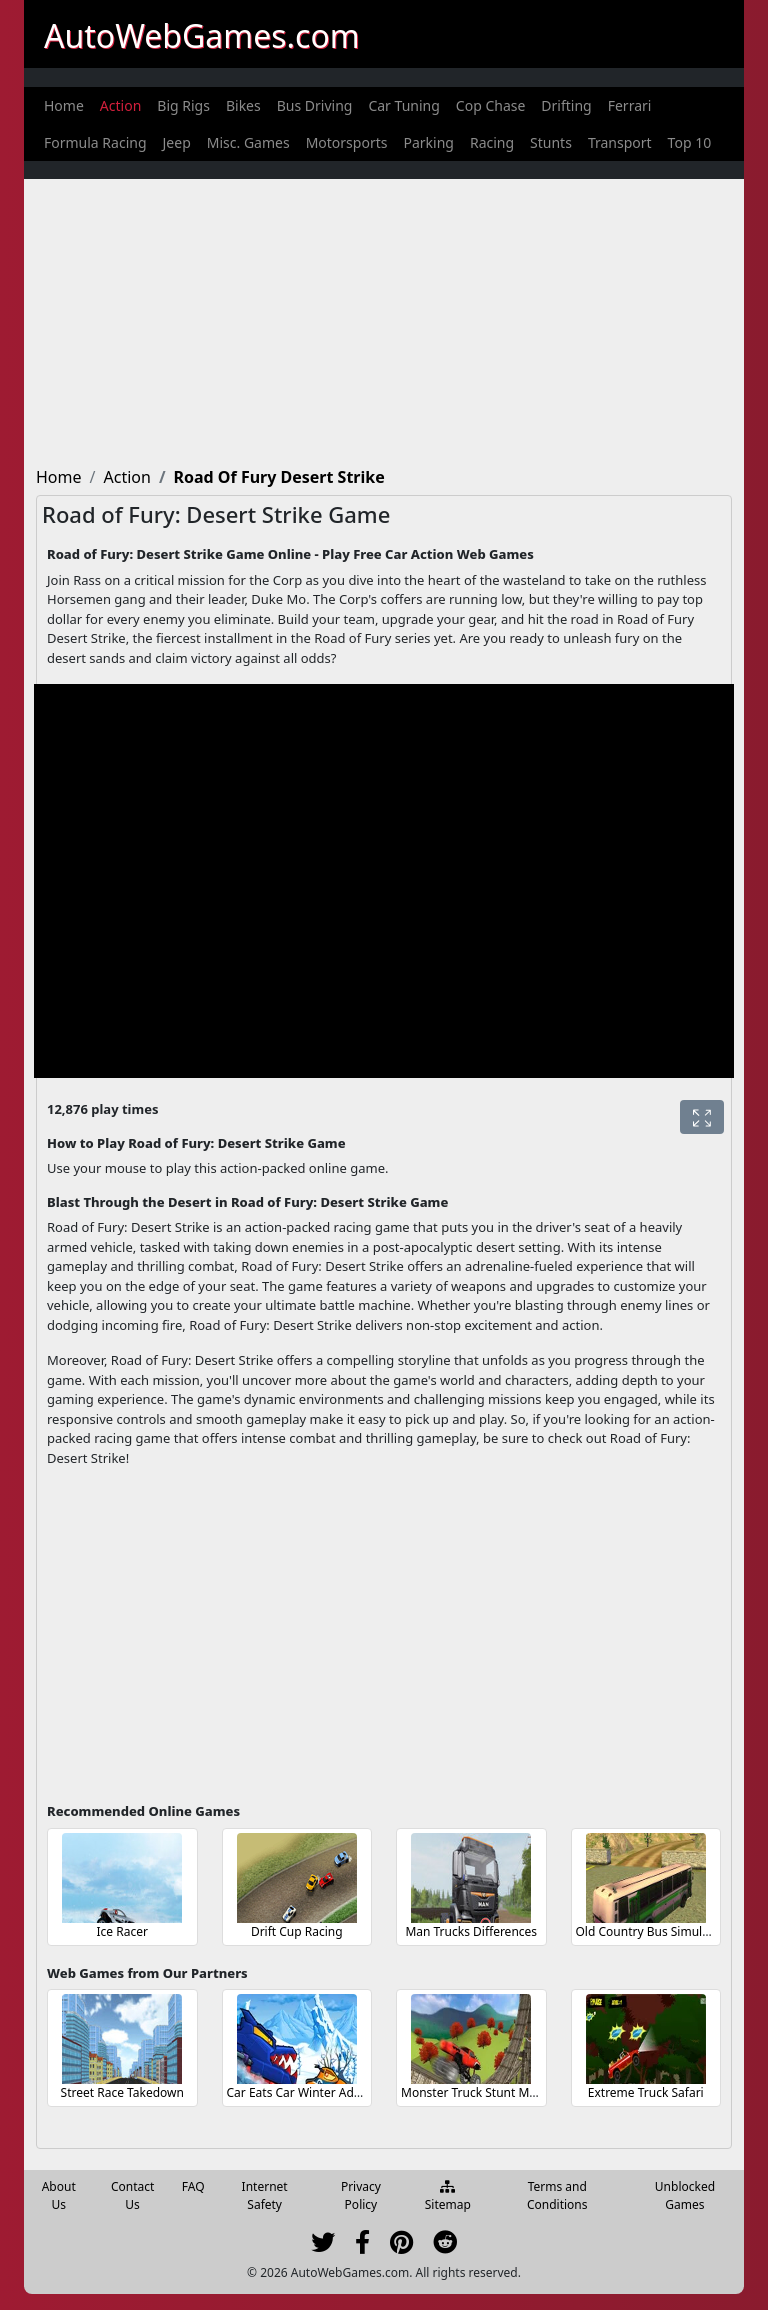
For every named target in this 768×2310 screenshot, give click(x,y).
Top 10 (690, 142)
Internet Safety (265, 2195)
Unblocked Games (685, 2195)
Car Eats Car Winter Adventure (312, 2092)
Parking (428, 142)
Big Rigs (183, 105)
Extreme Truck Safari (646, 2092)
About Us (59, 2195)
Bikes (243, 105)
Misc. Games (248, 142)
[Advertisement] (384, 319)
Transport (620, 142)
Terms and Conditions (557, 2195)
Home (64, 105)
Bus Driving (315, 105)
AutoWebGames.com (202, 35)
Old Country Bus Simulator (651, 1931)
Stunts (551, 142)
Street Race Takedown (122, 2092)
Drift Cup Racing (297, 1931)
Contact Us (132, 2195)
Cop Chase (491, 105)
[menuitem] (64, 105)
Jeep (177, 142)
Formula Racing (95, 142)
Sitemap (448, 2197)
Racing (492, 142)
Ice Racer (122, 1931)
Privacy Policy (361, 2195)
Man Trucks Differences (471, 1931)
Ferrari (630, 105)
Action (120, 105)
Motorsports (347, 142)
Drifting (566, 105)
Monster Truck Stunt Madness (485, 2092)
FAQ (193, 2186)
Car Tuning (403, 105)
